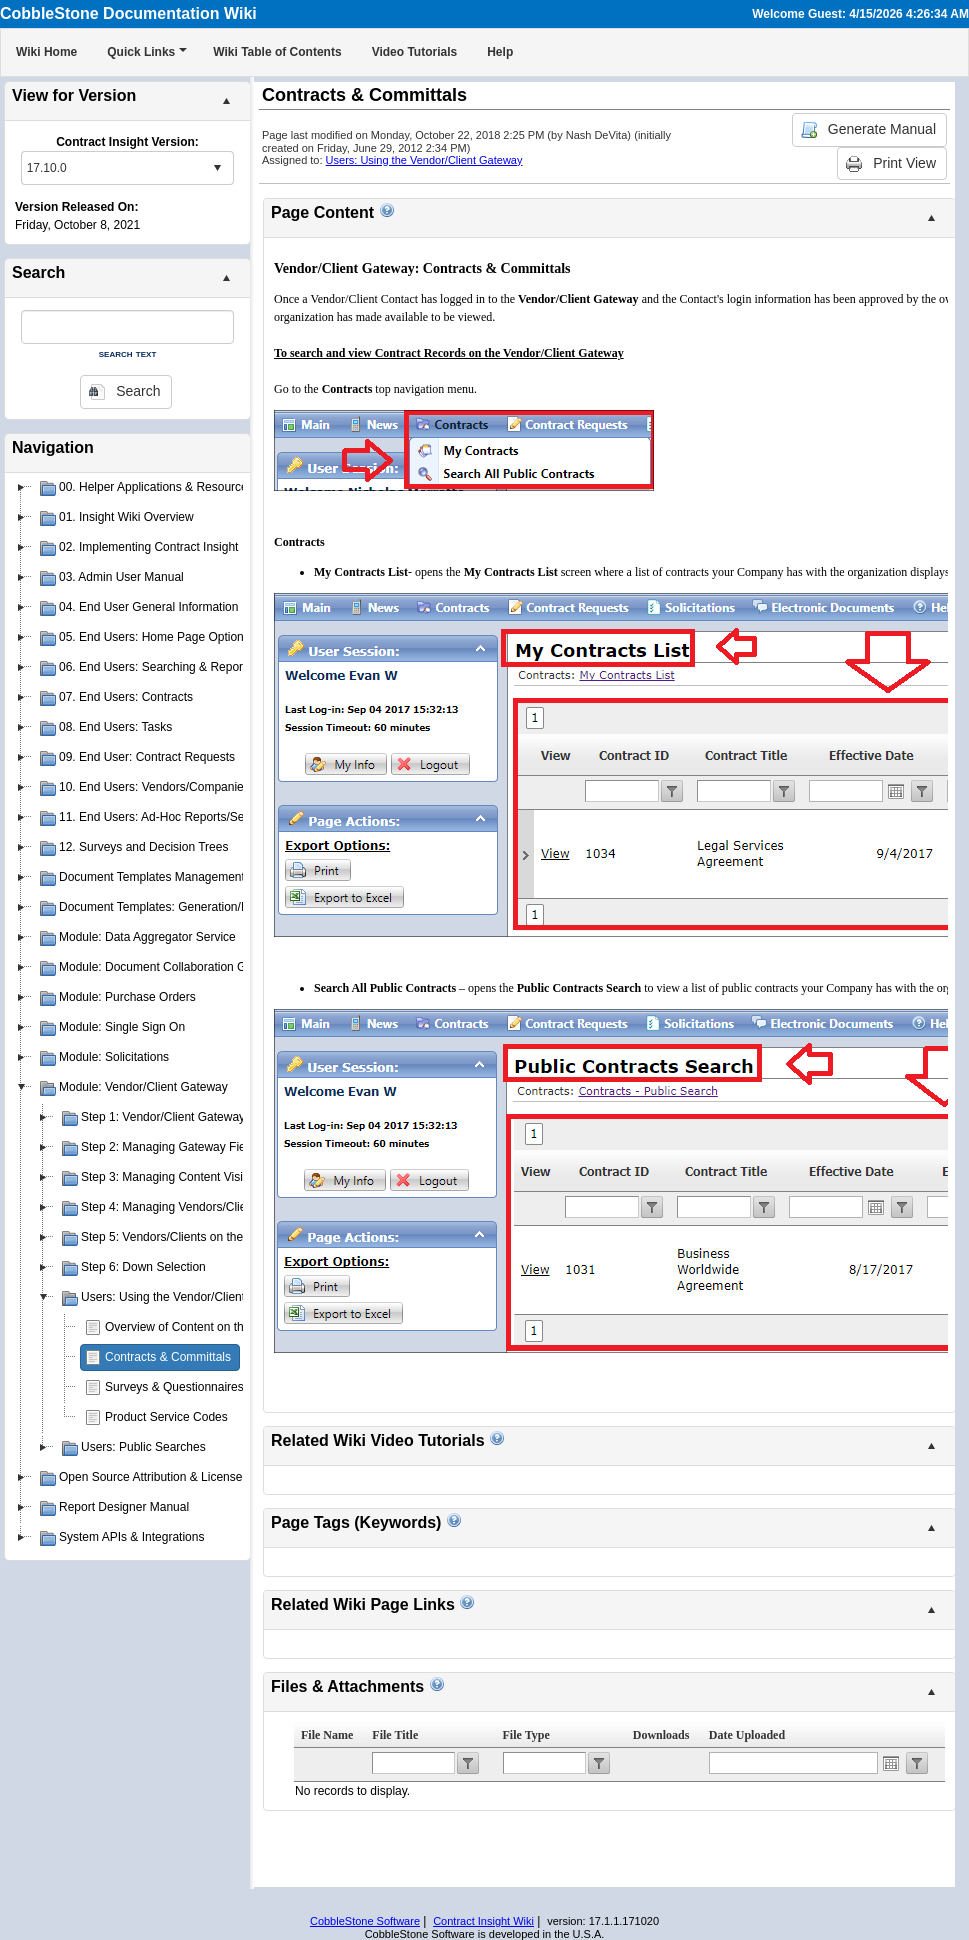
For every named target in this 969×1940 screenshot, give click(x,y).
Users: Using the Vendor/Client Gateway (424, 160)
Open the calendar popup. (891, 1763)
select (217, 168)
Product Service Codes (166, 1417)
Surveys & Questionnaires (174, 1387)
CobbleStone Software (365, 1921)
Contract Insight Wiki (483, 1921)
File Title (395, 1735)
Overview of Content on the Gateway (203, 1327)
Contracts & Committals (168, 1357)
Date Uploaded (747, 1735)
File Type (526, 1735)
